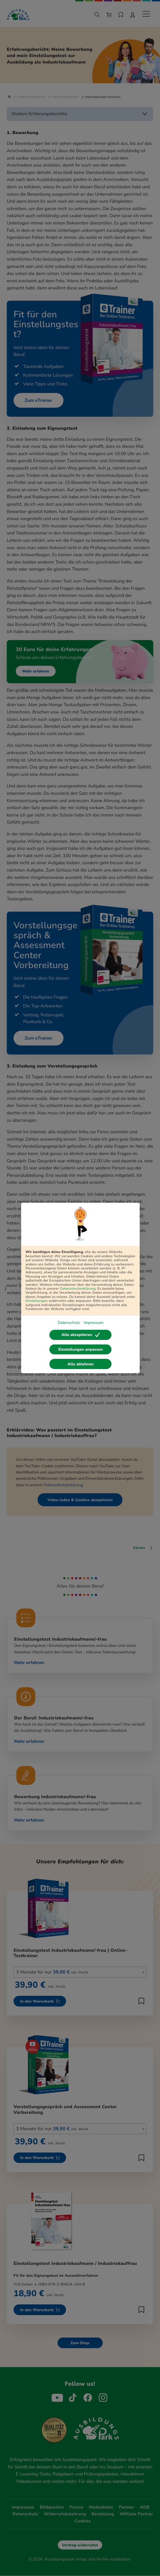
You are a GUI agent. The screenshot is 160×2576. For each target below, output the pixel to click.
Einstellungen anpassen (80, 1349)
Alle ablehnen (80, 1364)
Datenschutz (69, 1322)
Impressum (93, 1322)
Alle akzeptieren (81, 1334)
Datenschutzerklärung (78, 1289)
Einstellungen (36, 1301)
